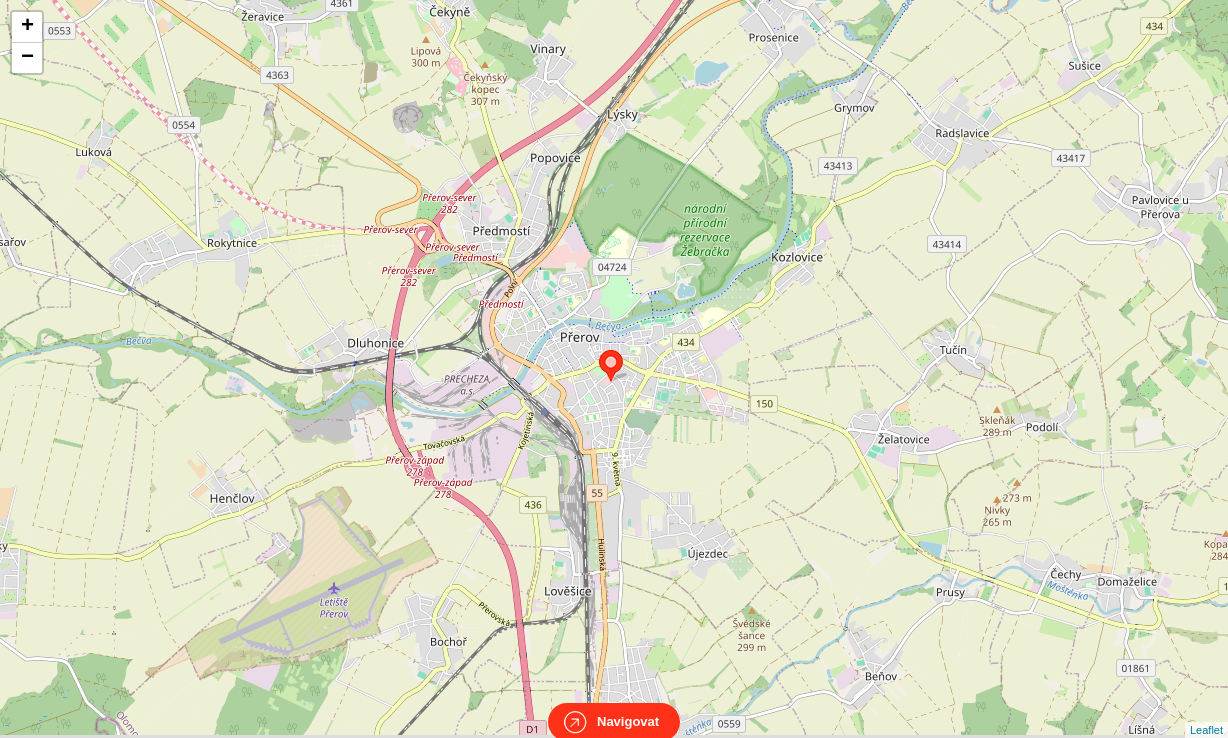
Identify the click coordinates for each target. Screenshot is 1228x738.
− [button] (27, 58)
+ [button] (27, 27)
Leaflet (1206, 712)
